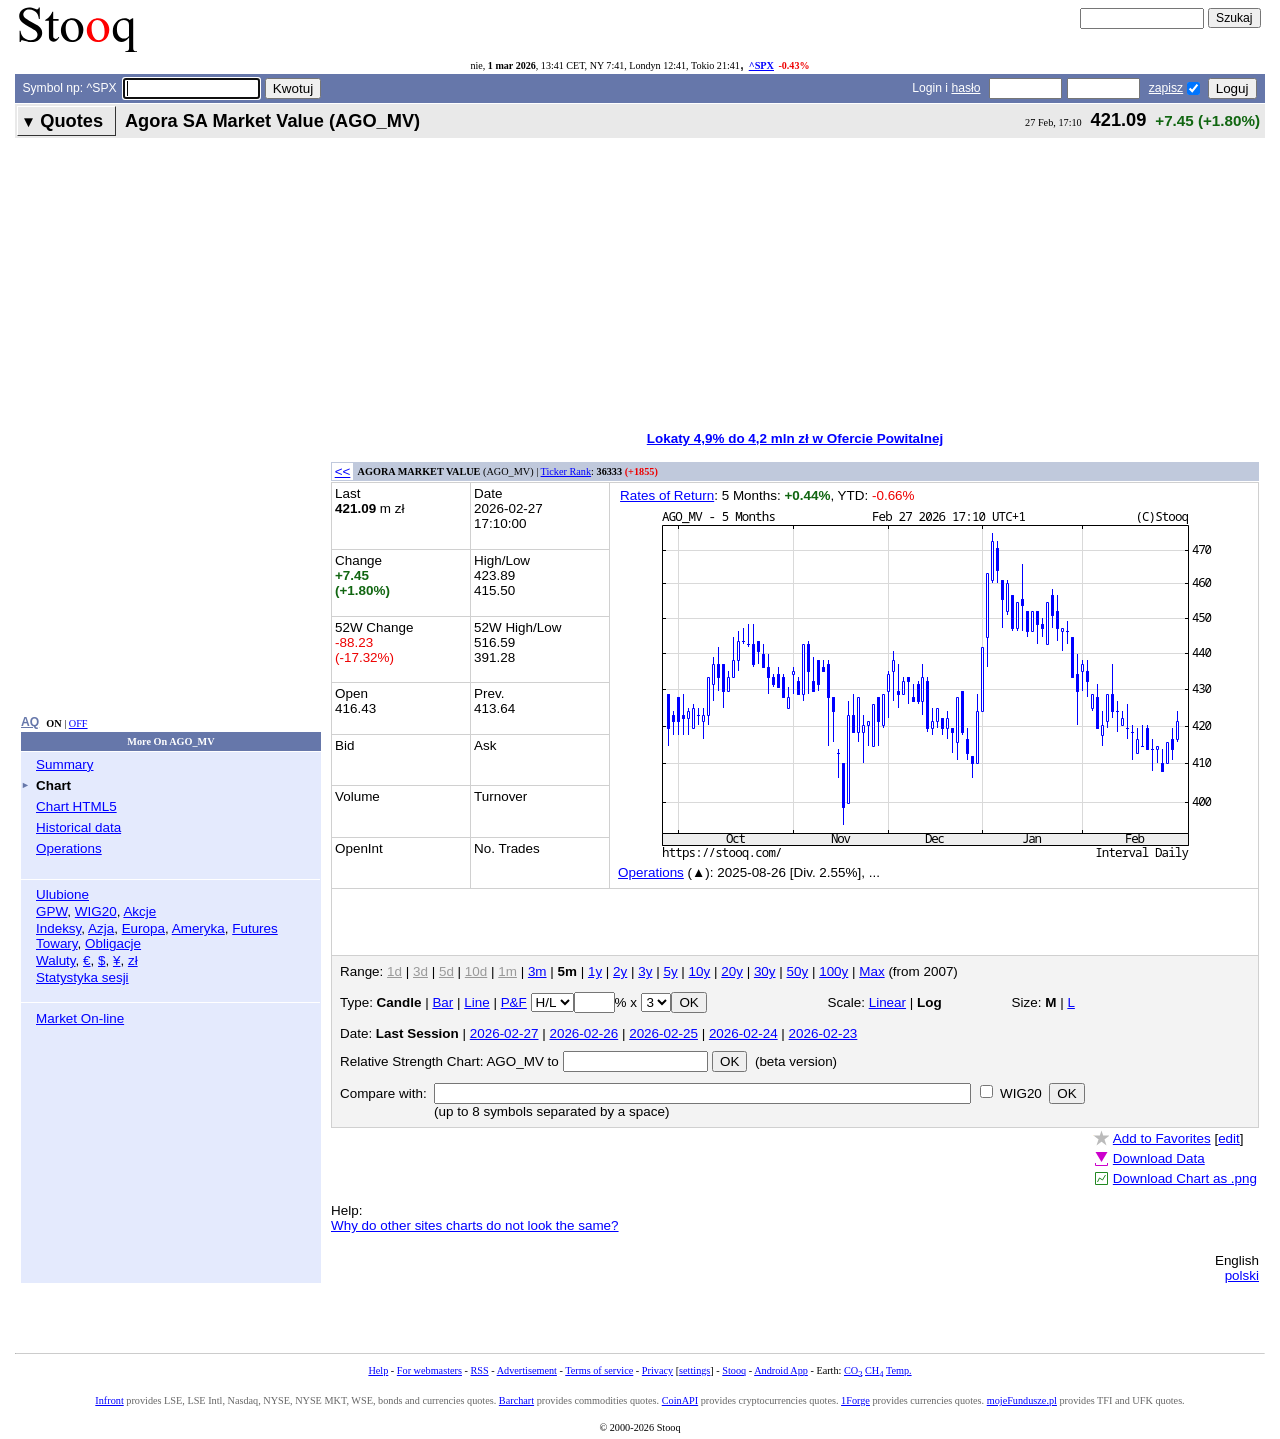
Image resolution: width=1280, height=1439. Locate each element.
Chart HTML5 (76, 806)
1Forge (855, 1400)
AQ (30, 722)
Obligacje (113, 943)
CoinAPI (680, 1400)
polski (1242, 1275)
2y (620, 971)
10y (700, 971)
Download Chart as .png (1185, 1178)
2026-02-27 (504, 1033)
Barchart (516, 1400)
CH (874, 1370)
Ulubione (62, 894)
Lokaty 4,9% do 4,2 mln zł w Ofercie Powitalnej (795, 438)
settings (694, 1370)
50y (798, 971)
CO (853, 1370)
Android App (781, 1370)
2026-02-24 (743, 1033)
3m (537, 971)
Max (871, 971)
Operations (69, 848)
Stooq (734, 1370)
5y (670, 971)
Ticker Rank (566, 471)
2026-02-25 (663, 1033)
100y (833, 971)
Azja (101, 928)
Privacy (657, 1370)
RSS (479, 1370)
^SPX (761, 65)
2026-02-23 (823, 1033)
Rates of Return (667, 495)
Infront (109, 1400)
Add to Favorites (1162, 1138)
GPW (51, 911)
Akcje (139, 911)
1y (595, 971)
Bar (442, 1002)
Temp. (899, 1370)
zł (133, 960)
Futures (255, 928)
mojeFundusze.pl (1022, 1400)
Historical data (78, 827)
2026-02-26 (583, 1033)
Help (378, 1370)
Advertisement (527, 1370)
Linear (887, 1002)
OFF (78, 723)
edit (1229, 1138)
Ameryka (198, 928)
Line (476, 1002)
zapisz (1166, 88)
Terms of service (599, 1370)
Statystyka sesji (82, 977)
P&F (514, 1002)
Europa (143, 928)
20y (732, 971)
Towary (57, 943)
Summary (65, 764)
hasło (965, 88)
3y (645, 971)
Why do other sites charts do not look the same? (475, 1225)
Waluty (56, 960)
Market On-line (80, 1018)
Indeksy (58, 928)
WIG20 (96, 911)
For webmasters (429, 1370)
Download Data (1159, 1158)
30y (765, 971)
